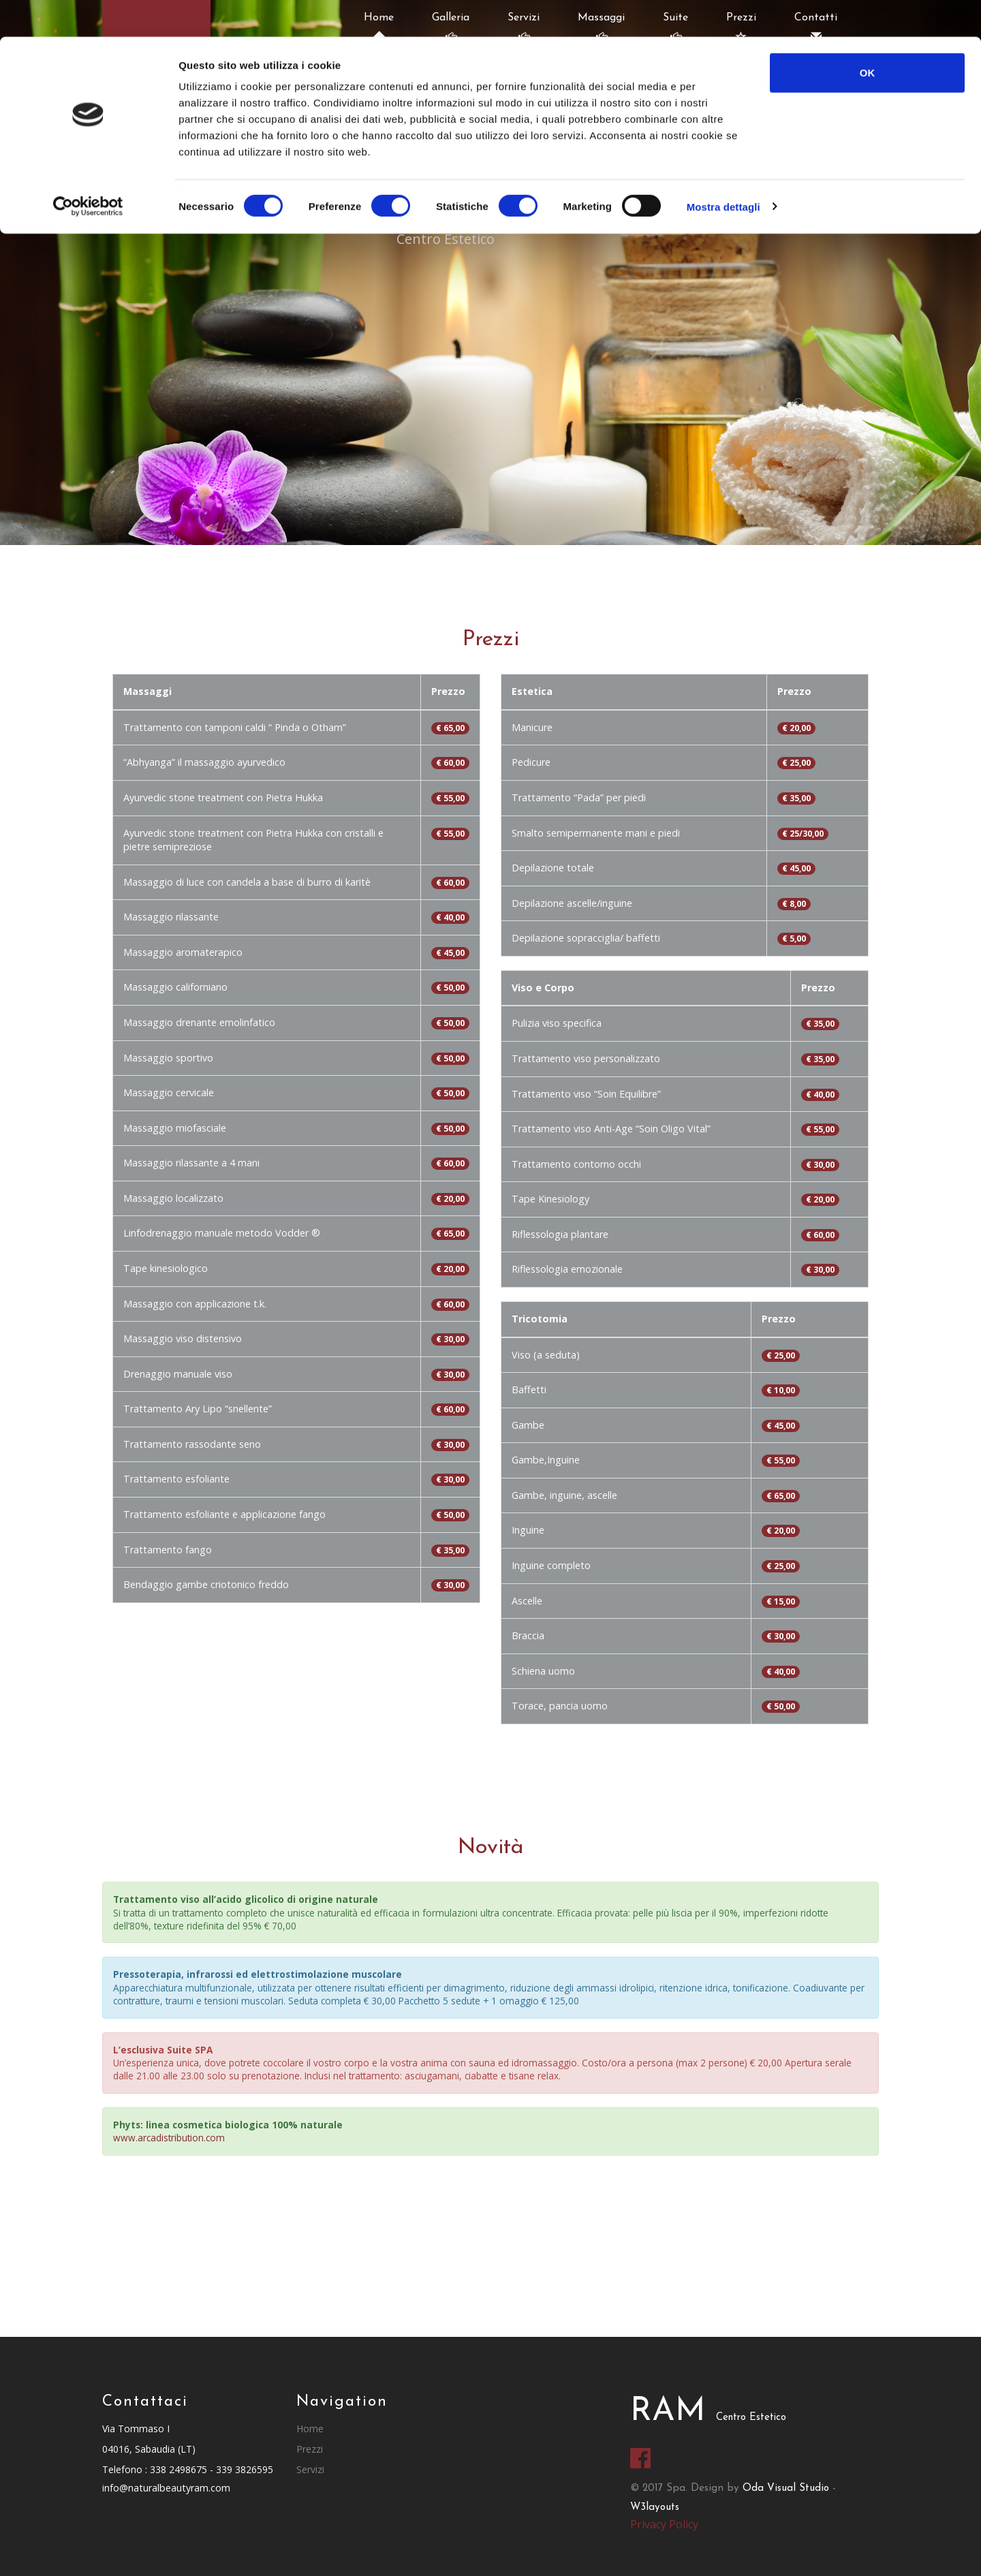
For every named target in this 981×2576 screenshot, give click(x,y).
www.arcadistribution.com (169, 2137)
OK (867, 36)
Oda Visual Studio (786, 2488)
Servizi (310, 2469)
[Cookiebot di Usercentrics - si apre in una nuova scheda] (88, 170)
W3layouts (654, 2507)
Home (310, 2428)
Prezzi (309, 2448)
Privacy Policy (664, 2524)
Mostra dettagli (723, 170)
